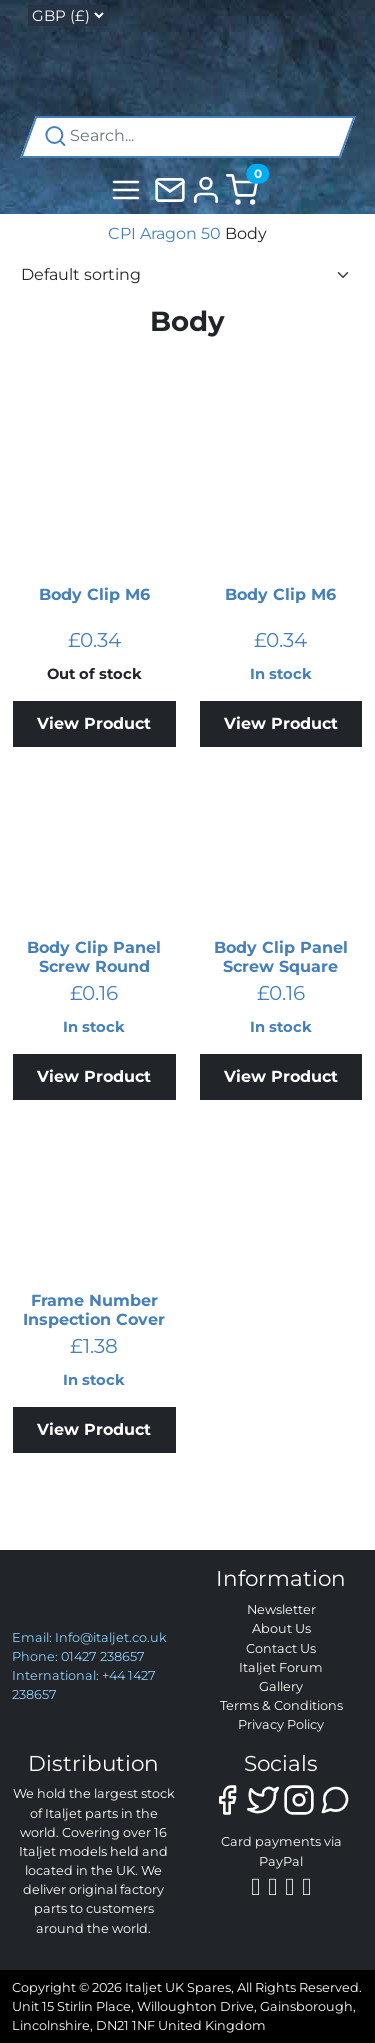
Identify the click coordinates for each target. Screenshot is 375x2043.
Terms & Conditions (281, 1705)
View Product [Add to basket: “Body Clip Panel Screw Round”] (94, 1076)
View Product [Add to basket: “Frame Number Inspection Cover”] (94, 1429)
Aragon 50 (180, 233)
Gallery (281, 1686)
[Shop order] (187, 275)
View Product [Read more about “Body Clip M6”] (94, 723)
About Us (281, 1628)
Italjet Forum (281, 1667)
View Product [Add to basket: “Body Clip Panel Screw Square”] (281, 1076)
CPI (122, 233)
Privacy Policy (281, 1724)
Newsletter (281, 1609)
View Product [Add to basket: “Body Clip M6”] (281, 723)
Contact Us (281, 1648)
